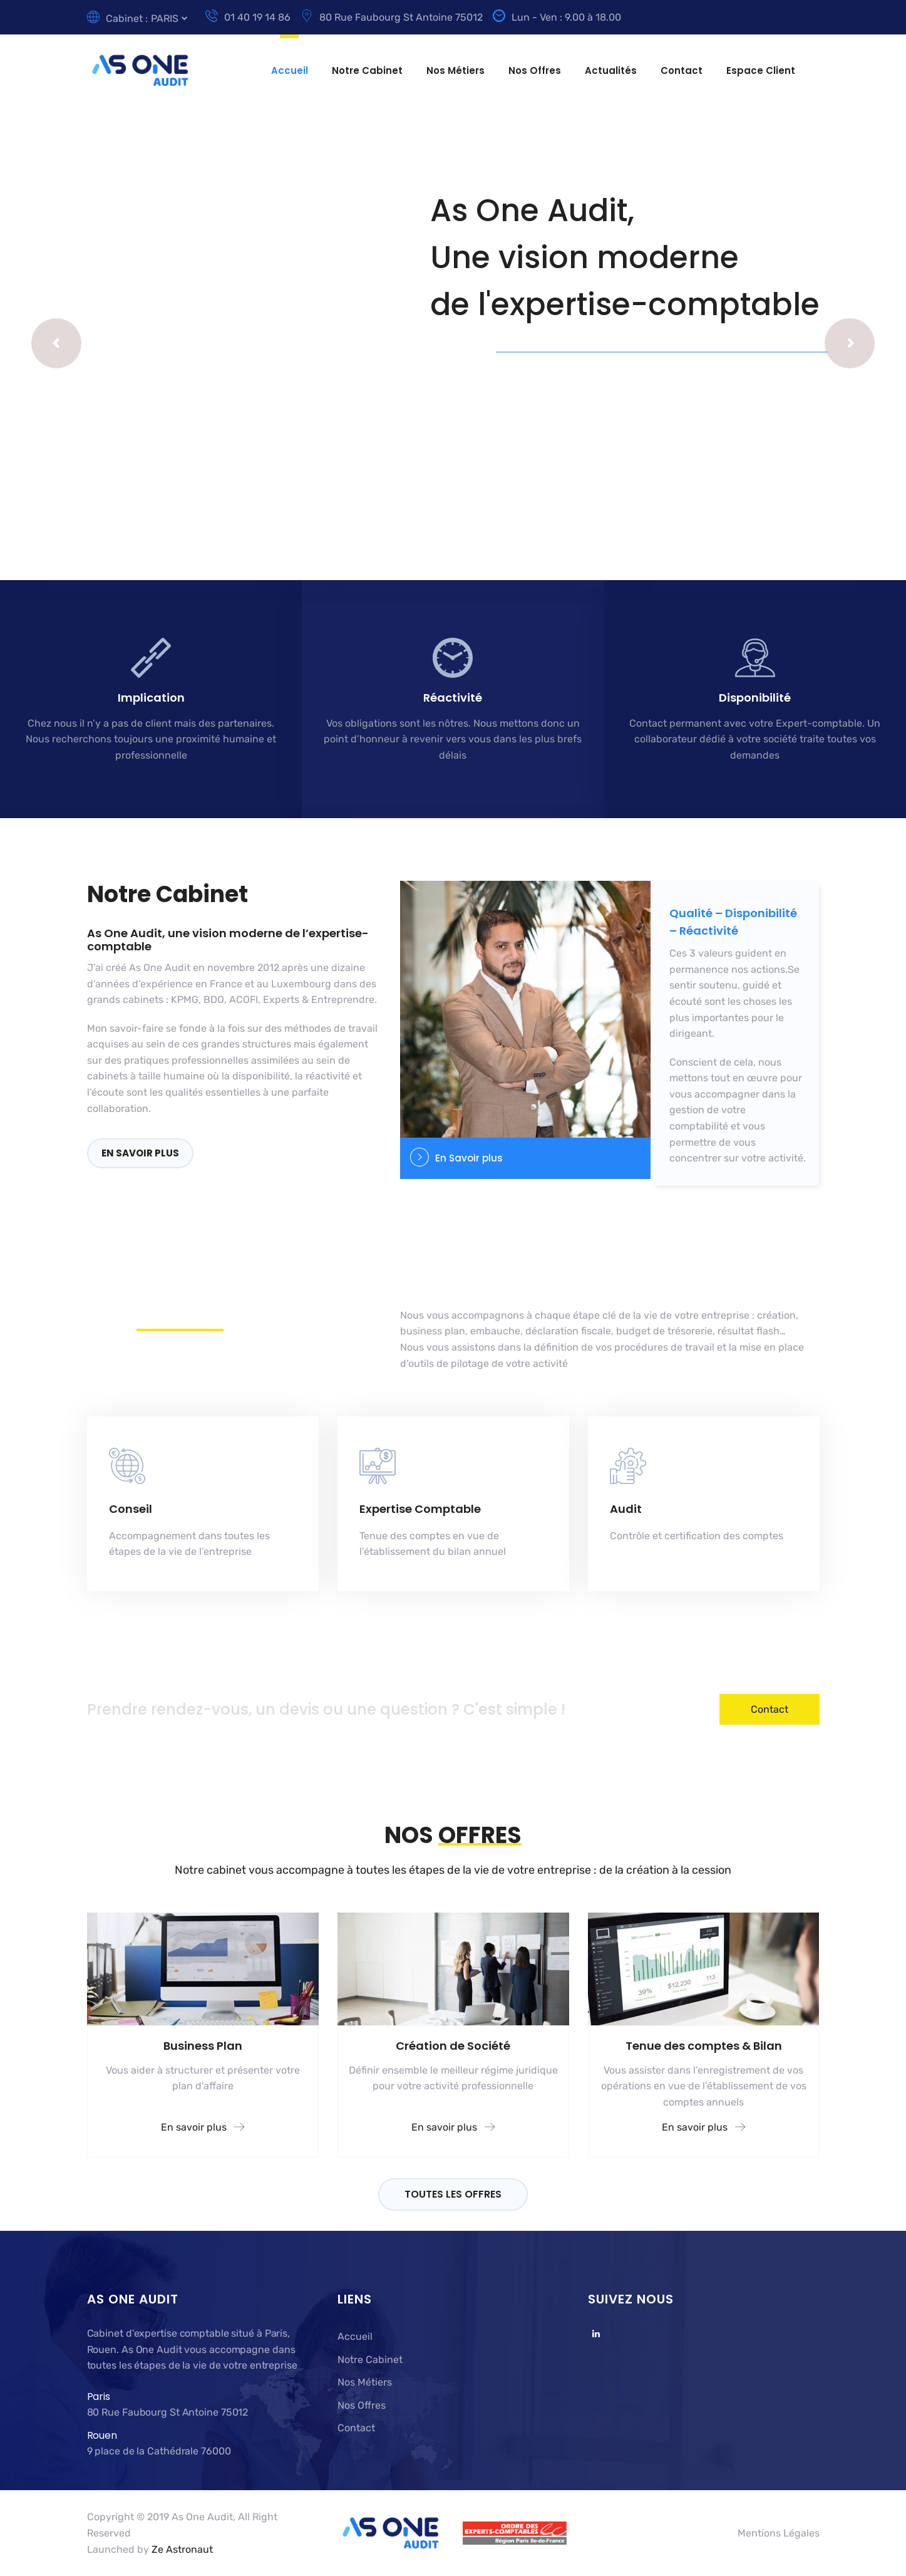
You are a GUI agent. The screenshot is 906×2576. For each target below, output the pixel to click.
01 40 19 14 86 (248, 17)
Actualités (611, 70)
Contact (682, 70)
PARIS (164, 18)
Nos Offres (534, 70)
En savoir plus (140, 1153)
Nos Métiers (455, 70)
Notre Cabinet (367, 70)
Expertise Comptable (420, 1509)
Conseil (130, 1509)
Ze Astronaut (182, 2549)
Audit (626, 1509)
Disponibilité (755, 697)
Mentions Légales (779, 2533)
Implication (151, 697)
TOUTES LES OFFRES (453, 2194)
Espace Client (760, 70)
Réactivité (452, 697)
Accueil (289, 70)
